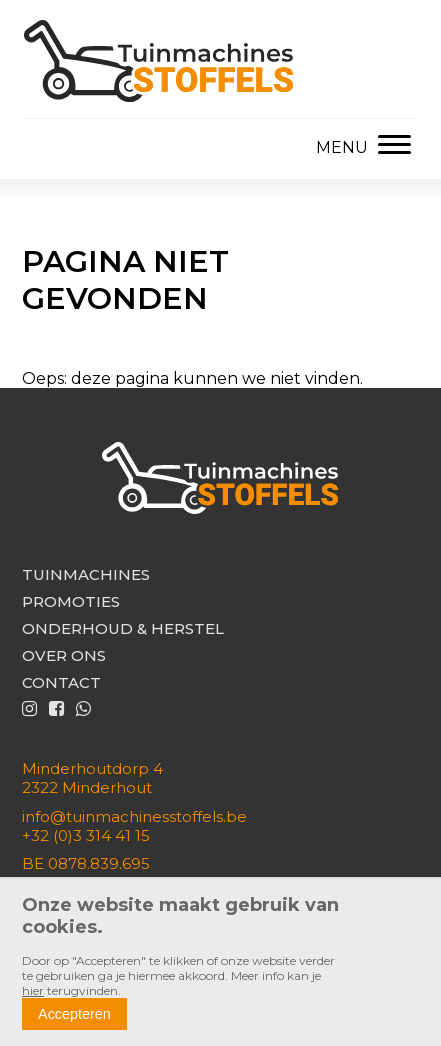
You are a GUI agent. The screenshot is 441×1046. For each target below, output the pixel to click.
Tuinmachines (86, 574)
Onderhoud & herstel (123, 628)
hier (33, 990)
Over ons (64, 655)
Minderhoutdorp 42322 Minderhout (92, 778)
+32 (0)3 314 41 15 (86, 835)
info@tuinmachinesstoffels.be (134, 816)
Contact (61, 682)
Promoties (71, 601)
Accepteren (74, 1014)
